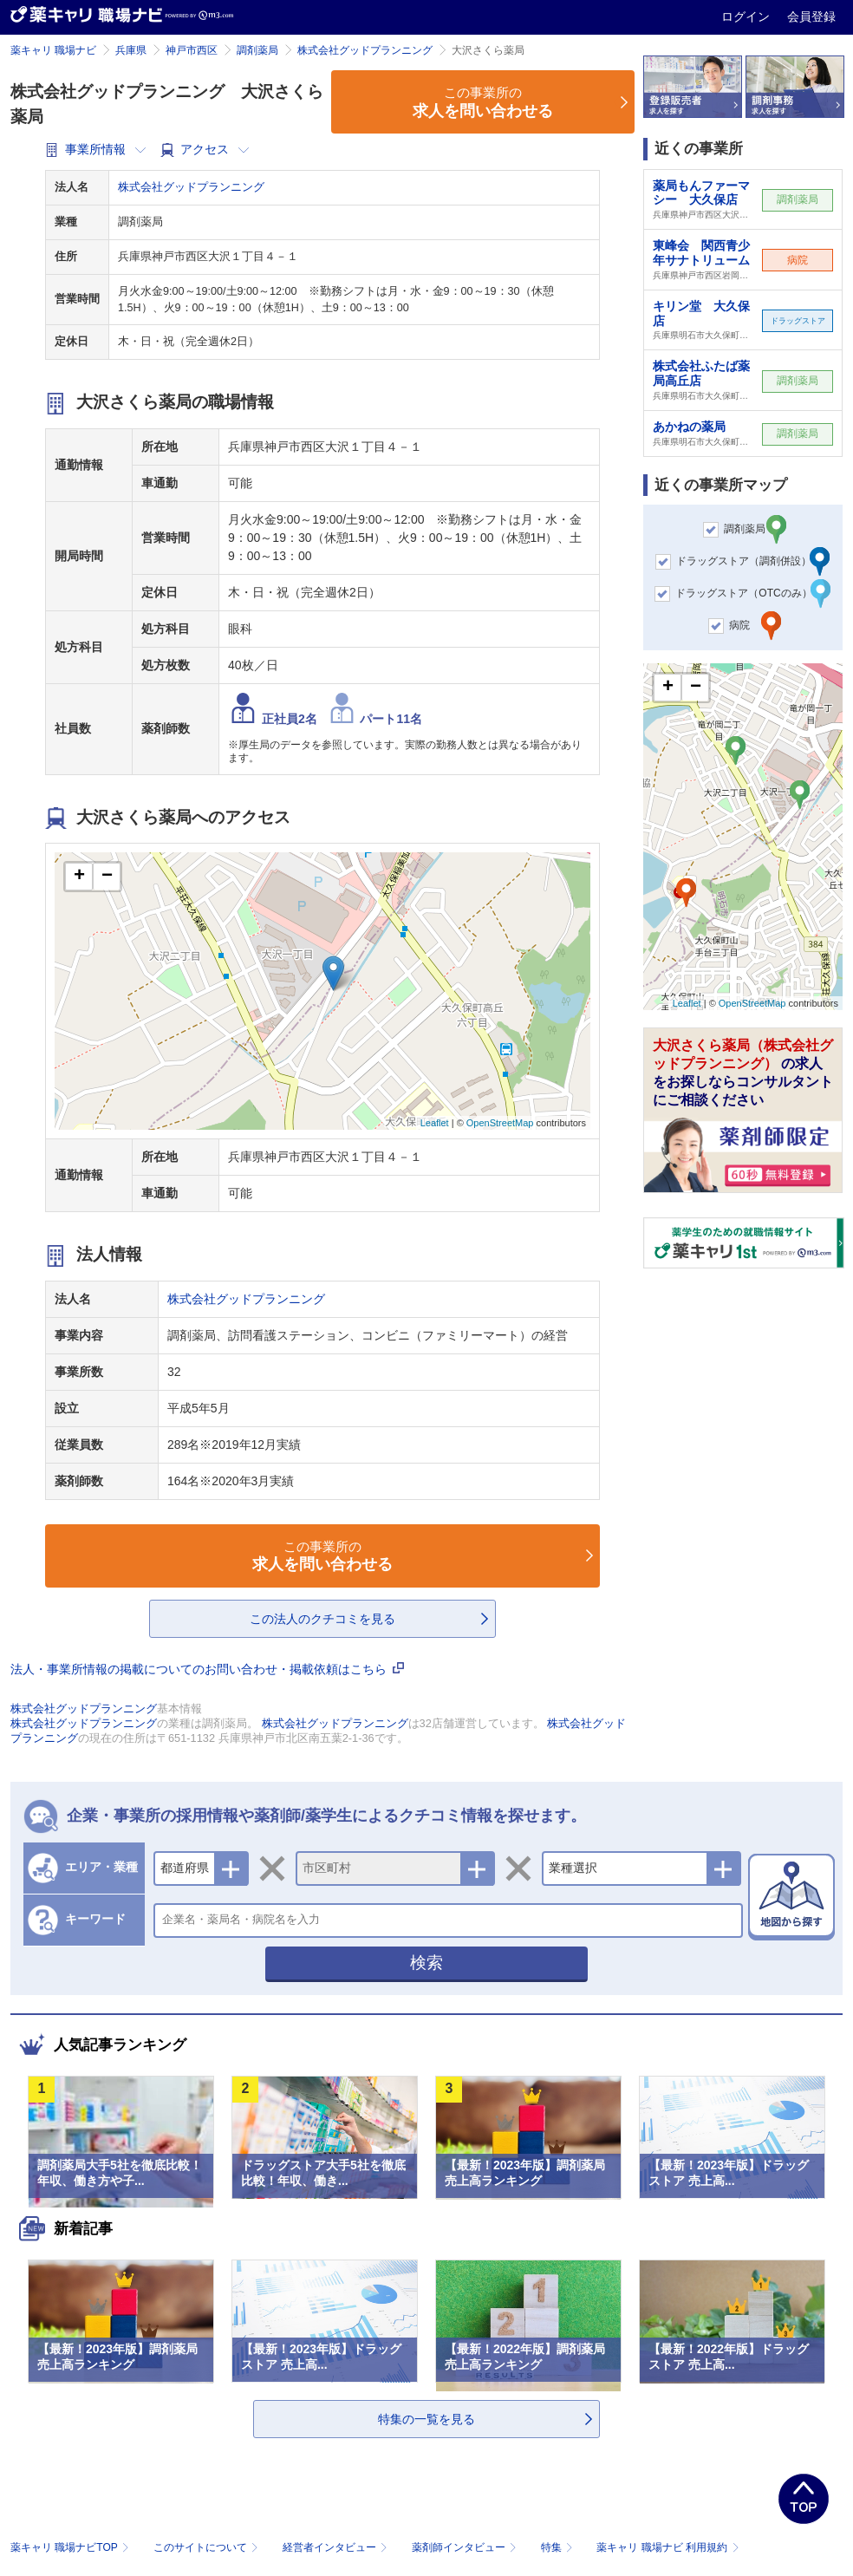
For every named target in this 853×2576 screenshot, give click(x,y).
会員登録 (811, 16)
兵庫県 (131, 50)
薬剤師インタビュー (466, 2547)
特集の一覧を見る (426, 2419)
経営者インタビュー (337, 2547)
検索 (426, 1962)
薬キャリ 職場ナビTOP (71, 2547)
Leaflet (434, 1123)
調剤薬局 (257, 50)
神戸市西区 (192, 50)
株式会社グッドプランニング (365, 50)
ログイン (747, 16)
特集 (558, 2547)
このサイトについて (207, 2547)
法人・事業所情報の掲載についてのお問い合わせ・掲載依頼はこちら (207, 1669)
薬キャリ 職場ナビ (53, 50)
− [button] (107, 877)
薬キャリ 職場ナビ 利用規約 (667, 2547)
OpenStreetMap (500, 1123)
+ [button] (79, 877)
